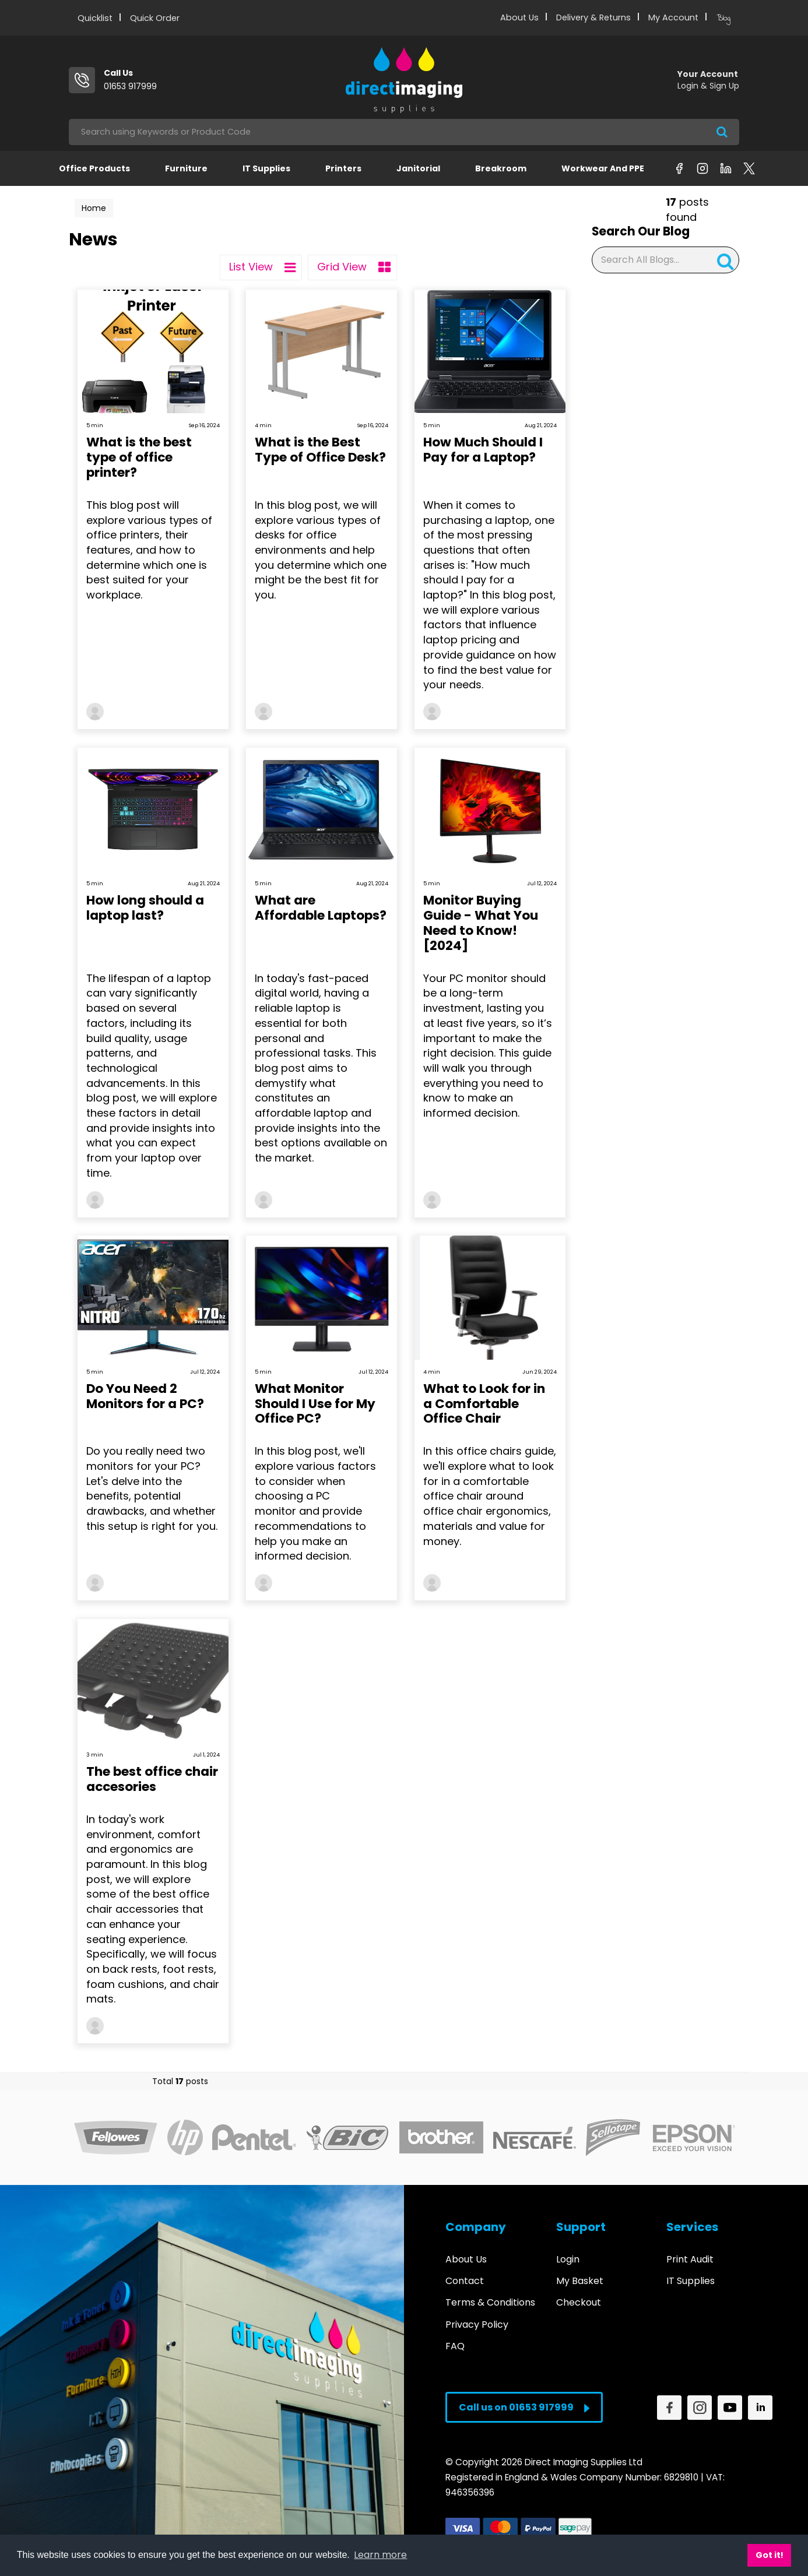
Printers (343, 168)
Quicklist (95, 18)
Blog (723, 18)
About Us (519, 17)
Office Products (94, 168)
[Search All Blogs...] (665, 260)
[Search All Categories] (404, 132)
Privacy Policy (476, 2324)
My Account (673, 17)
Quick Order (155, 18)
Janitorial (418, 168)
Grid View (354, 267)
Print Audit (690, 2259)
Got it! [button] (770, 2555)
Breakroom (500, 168)
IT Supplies (266, 168)
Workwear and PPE (602, 168)
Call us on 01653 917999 (524, 2407)
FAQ (455, 2346)
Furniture (186, 168)
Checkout (578, 2302)
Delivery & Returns (593, 17)
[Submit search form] (722, 132)
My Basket (579, 2281)
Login (567, 2259)
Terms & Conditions (490, 2302)
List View (262, 267)
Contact (464, 2281)
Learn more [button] (380, 2554)
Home (94, 208)
